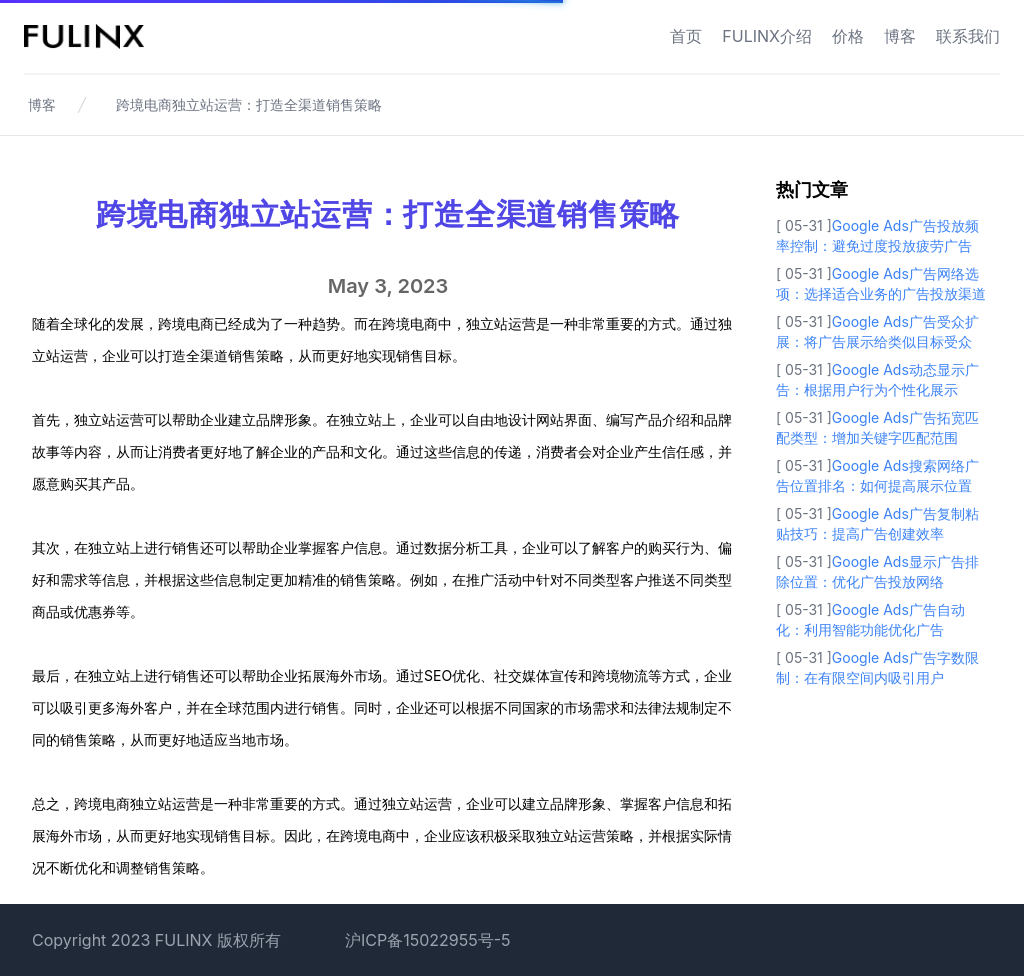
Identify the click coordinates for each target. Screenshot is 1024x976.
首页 (686, 36)
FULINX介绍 (767, 36)
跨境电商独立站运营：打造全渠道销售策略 (249, 104)
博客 (900, 36)
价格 (848, 36)
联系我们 (968, 36)
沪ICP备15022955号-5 (428, 940)
